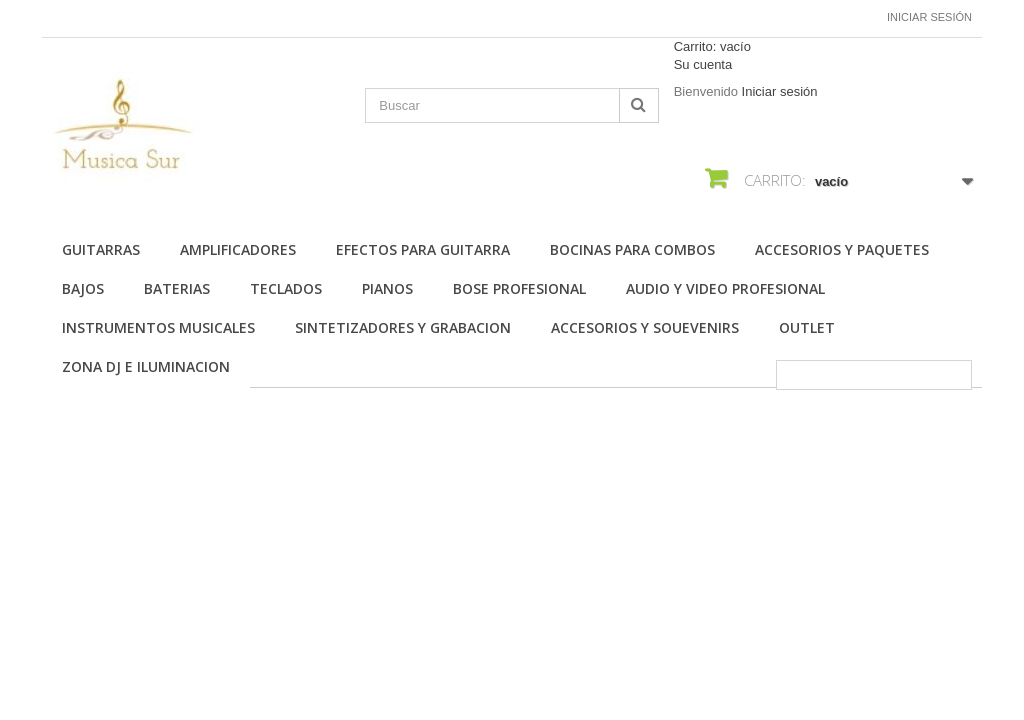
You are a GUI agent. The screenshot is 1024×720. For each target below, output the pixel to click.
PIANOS (387, 288)
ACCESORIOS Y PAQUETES (842, 249)
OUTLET (807, 327)
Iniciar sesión (929, 17)
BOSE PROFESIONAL (519, 288)
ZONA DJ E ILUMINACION (146, 366)
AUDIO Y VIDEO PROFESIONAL (725, 288)
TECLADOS (286, 288)
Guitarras (101, 249)
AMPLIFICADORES (238, 249)
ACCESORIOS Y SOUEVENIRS (645, 327)
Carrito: (712, 46)
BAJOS (83, 288)
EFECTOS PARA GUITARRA (423, 249)
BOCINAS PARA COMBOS (632, 249)
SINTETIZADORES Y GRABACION (403, 327)
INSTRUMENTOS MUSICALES (158, 327)
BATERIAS (177, 288)
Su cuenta (703, 64)
